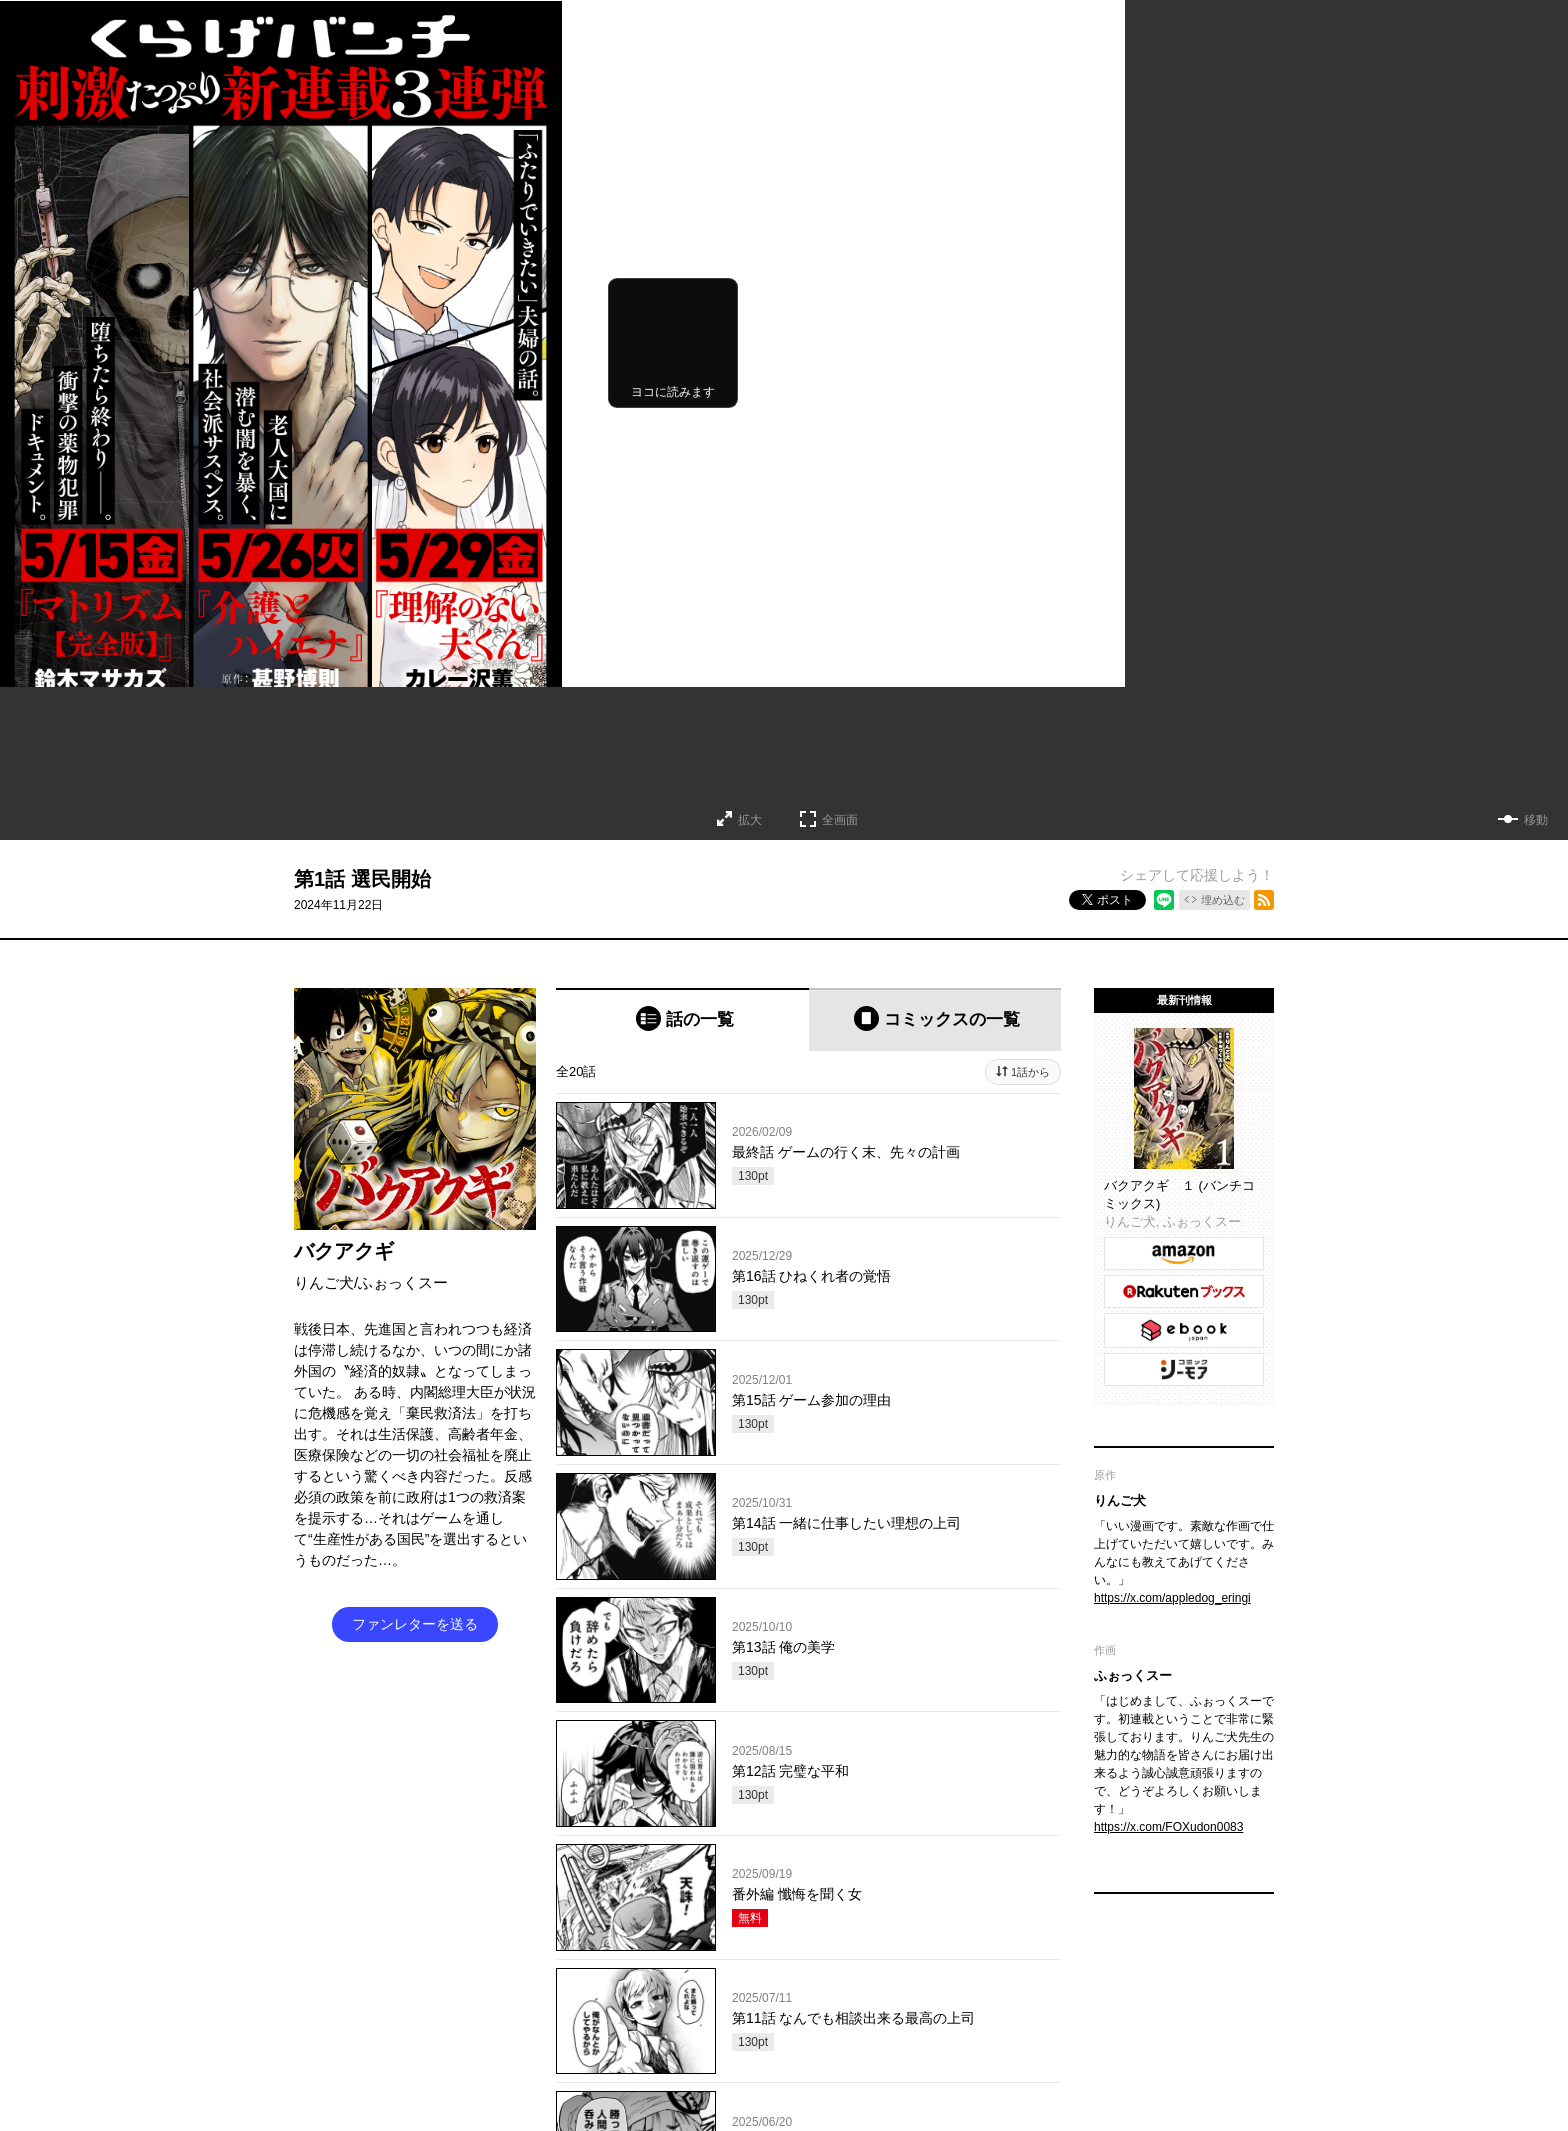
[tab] (682, 1019)
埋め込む (1223, 900)
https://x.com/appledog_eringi (1172, 1598)
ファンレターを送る (415, 1624)
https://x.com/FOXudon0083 (1168, 1827)
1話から (1030, 1072)
